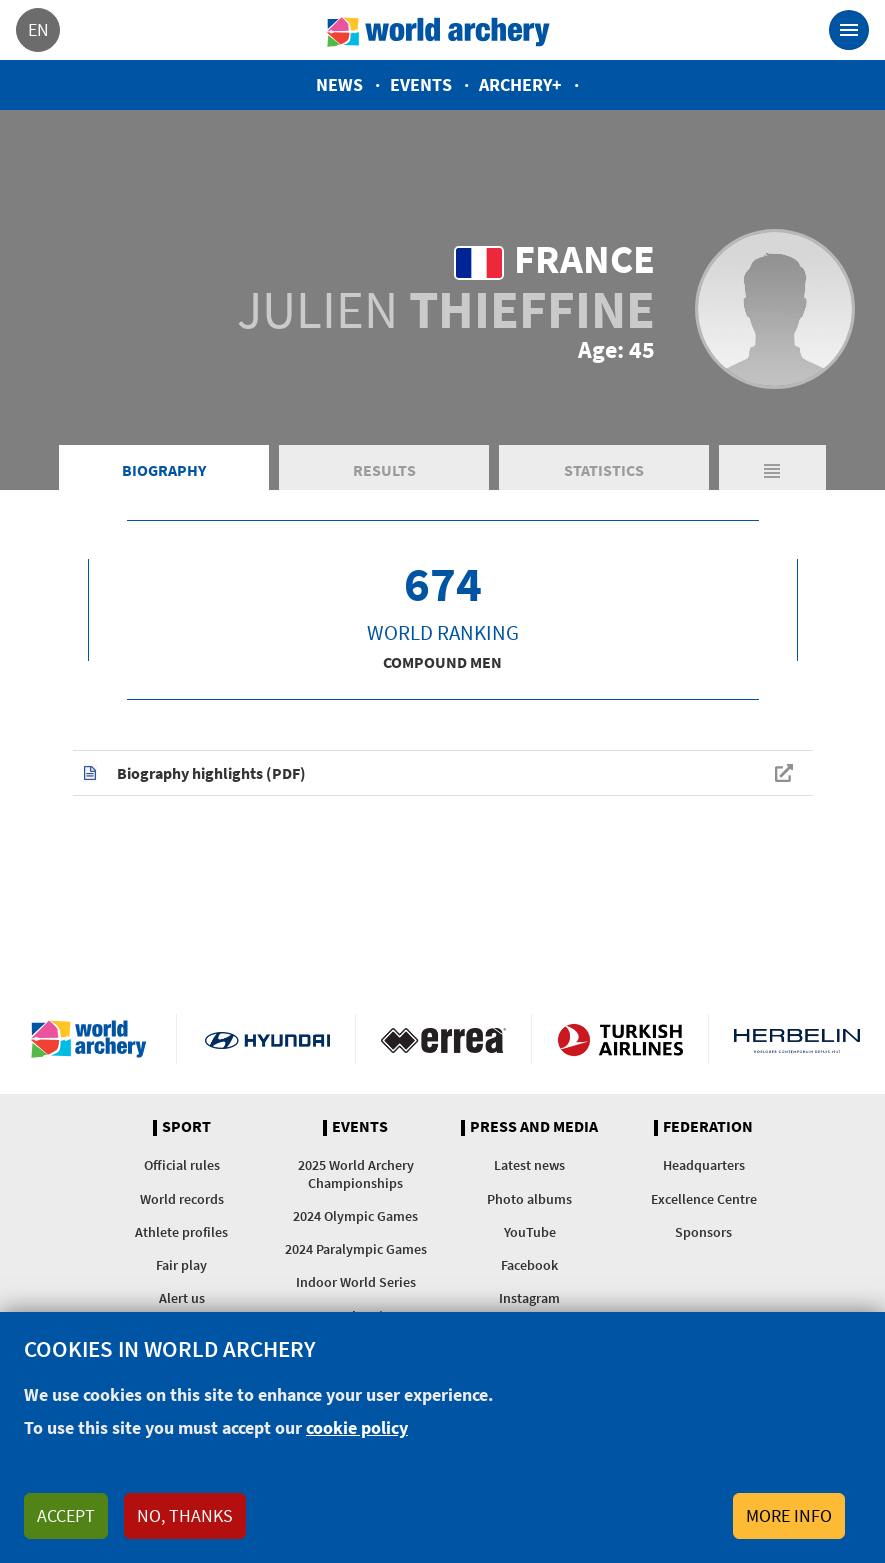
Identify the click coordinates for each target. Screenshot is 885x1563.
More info (789, 1515)
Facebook (529, 1265)
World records (182, 1199)
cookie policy (357, 1427)
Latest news (529, 1165)
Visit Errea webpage (443, 1039)
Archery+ (520, 84)
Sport (186, 1127)
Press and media (534, 1127)
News (339, 84)
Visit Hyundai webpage (267, 1039)
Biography (164, 470)
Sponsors (703, 1232)
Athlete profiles (181, 1232)
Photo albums (529, 1199)
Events (421, 84)
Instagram (529, 1298)
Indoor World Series (356, 1282)
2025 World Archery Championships (356, 1173)
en (38, 29)
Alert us (182, 1298)
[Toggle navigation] (849, 30)
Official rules (182, 1165)
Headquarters (704, 1165)
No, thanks (185, 1515)
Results (384, 470)
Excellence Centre (704, 1199)
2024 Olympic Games (355, 1216)
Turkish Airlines (619, 1039)
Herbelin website (797, 1039)
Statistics (604, 470)
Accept (66, 1515)
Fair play (181, 1265)
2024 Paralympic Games (356, 1249)
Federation (708, 1127)
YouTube (530, 1232)
